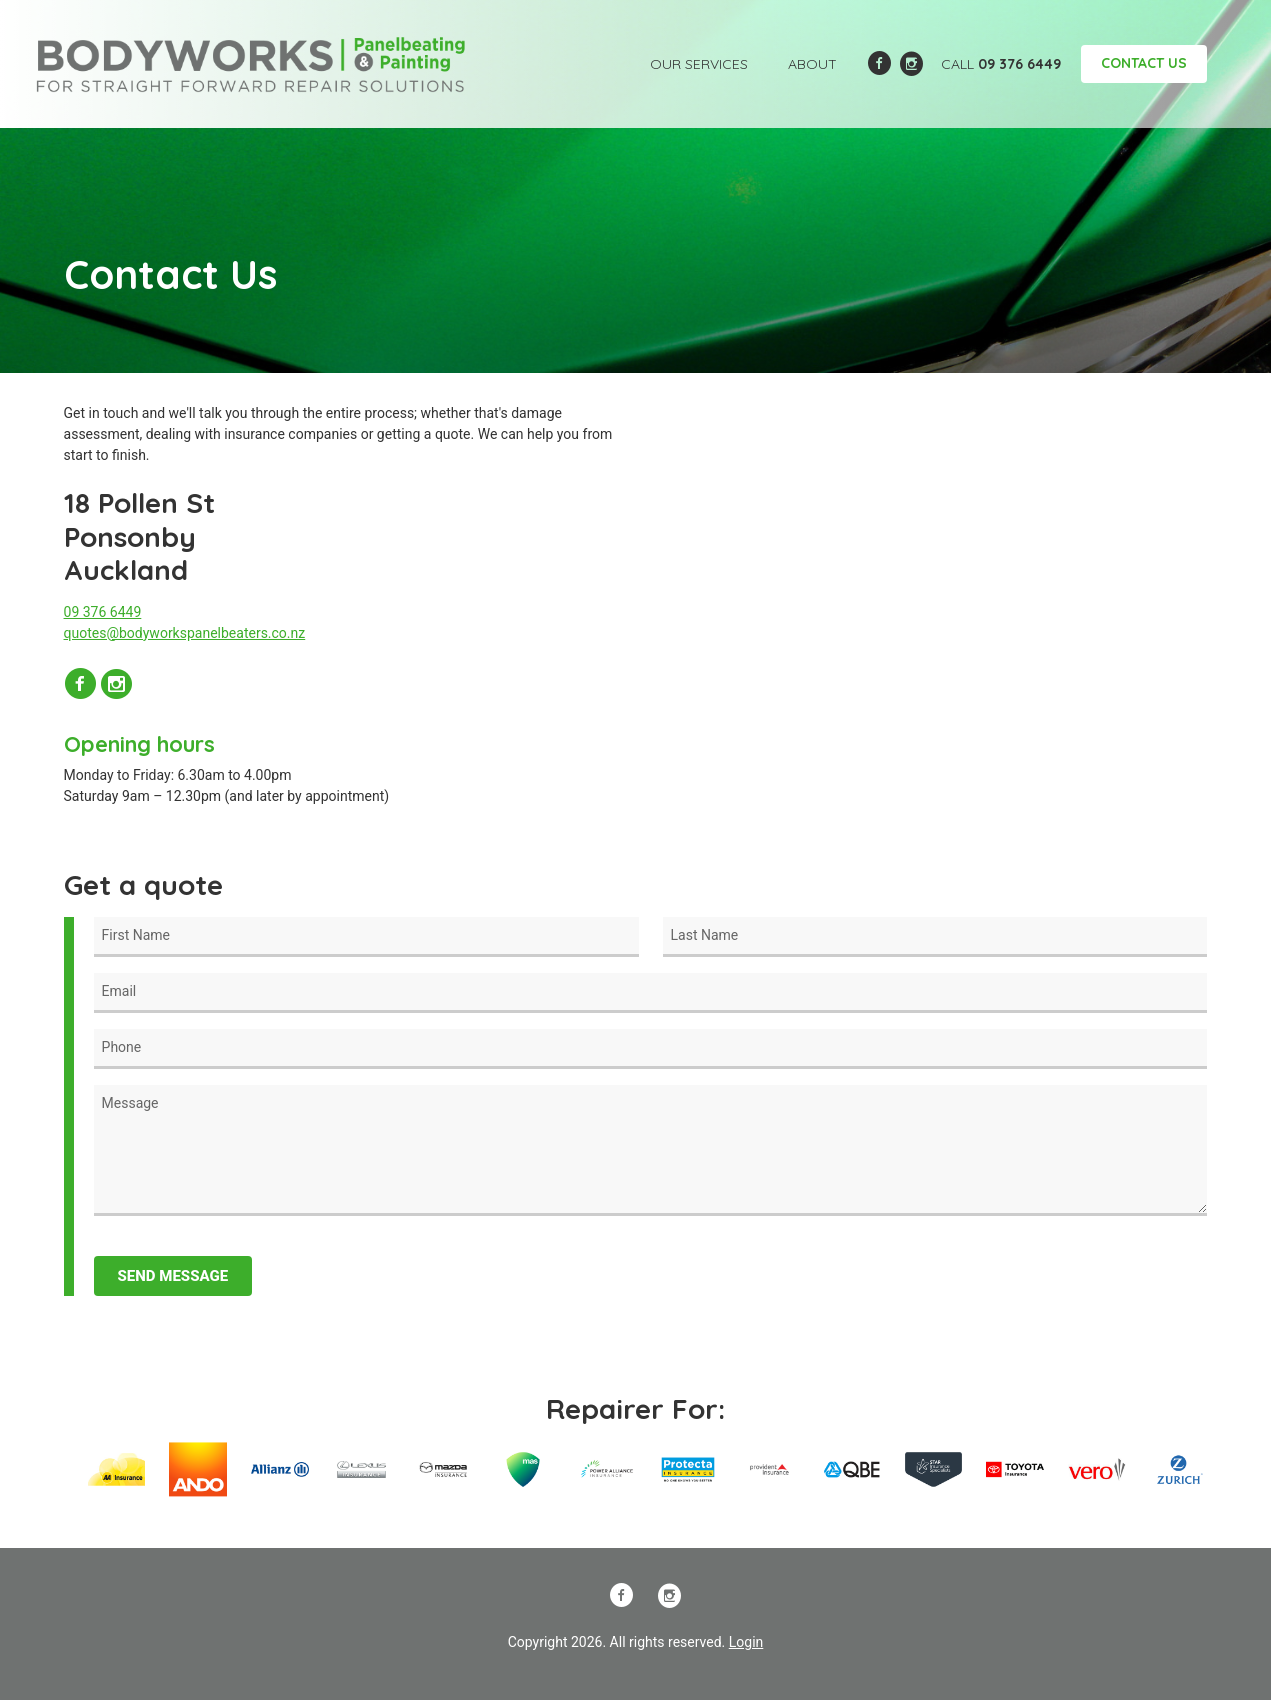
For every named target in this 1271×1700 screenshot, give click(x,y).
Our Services (699, 64)
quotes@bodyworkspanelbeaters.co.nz (185, 633)
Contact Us (1144, 63)
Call (1001, 64)
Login (746, 1642)
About (812, 64)
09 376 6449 (103, 612)
